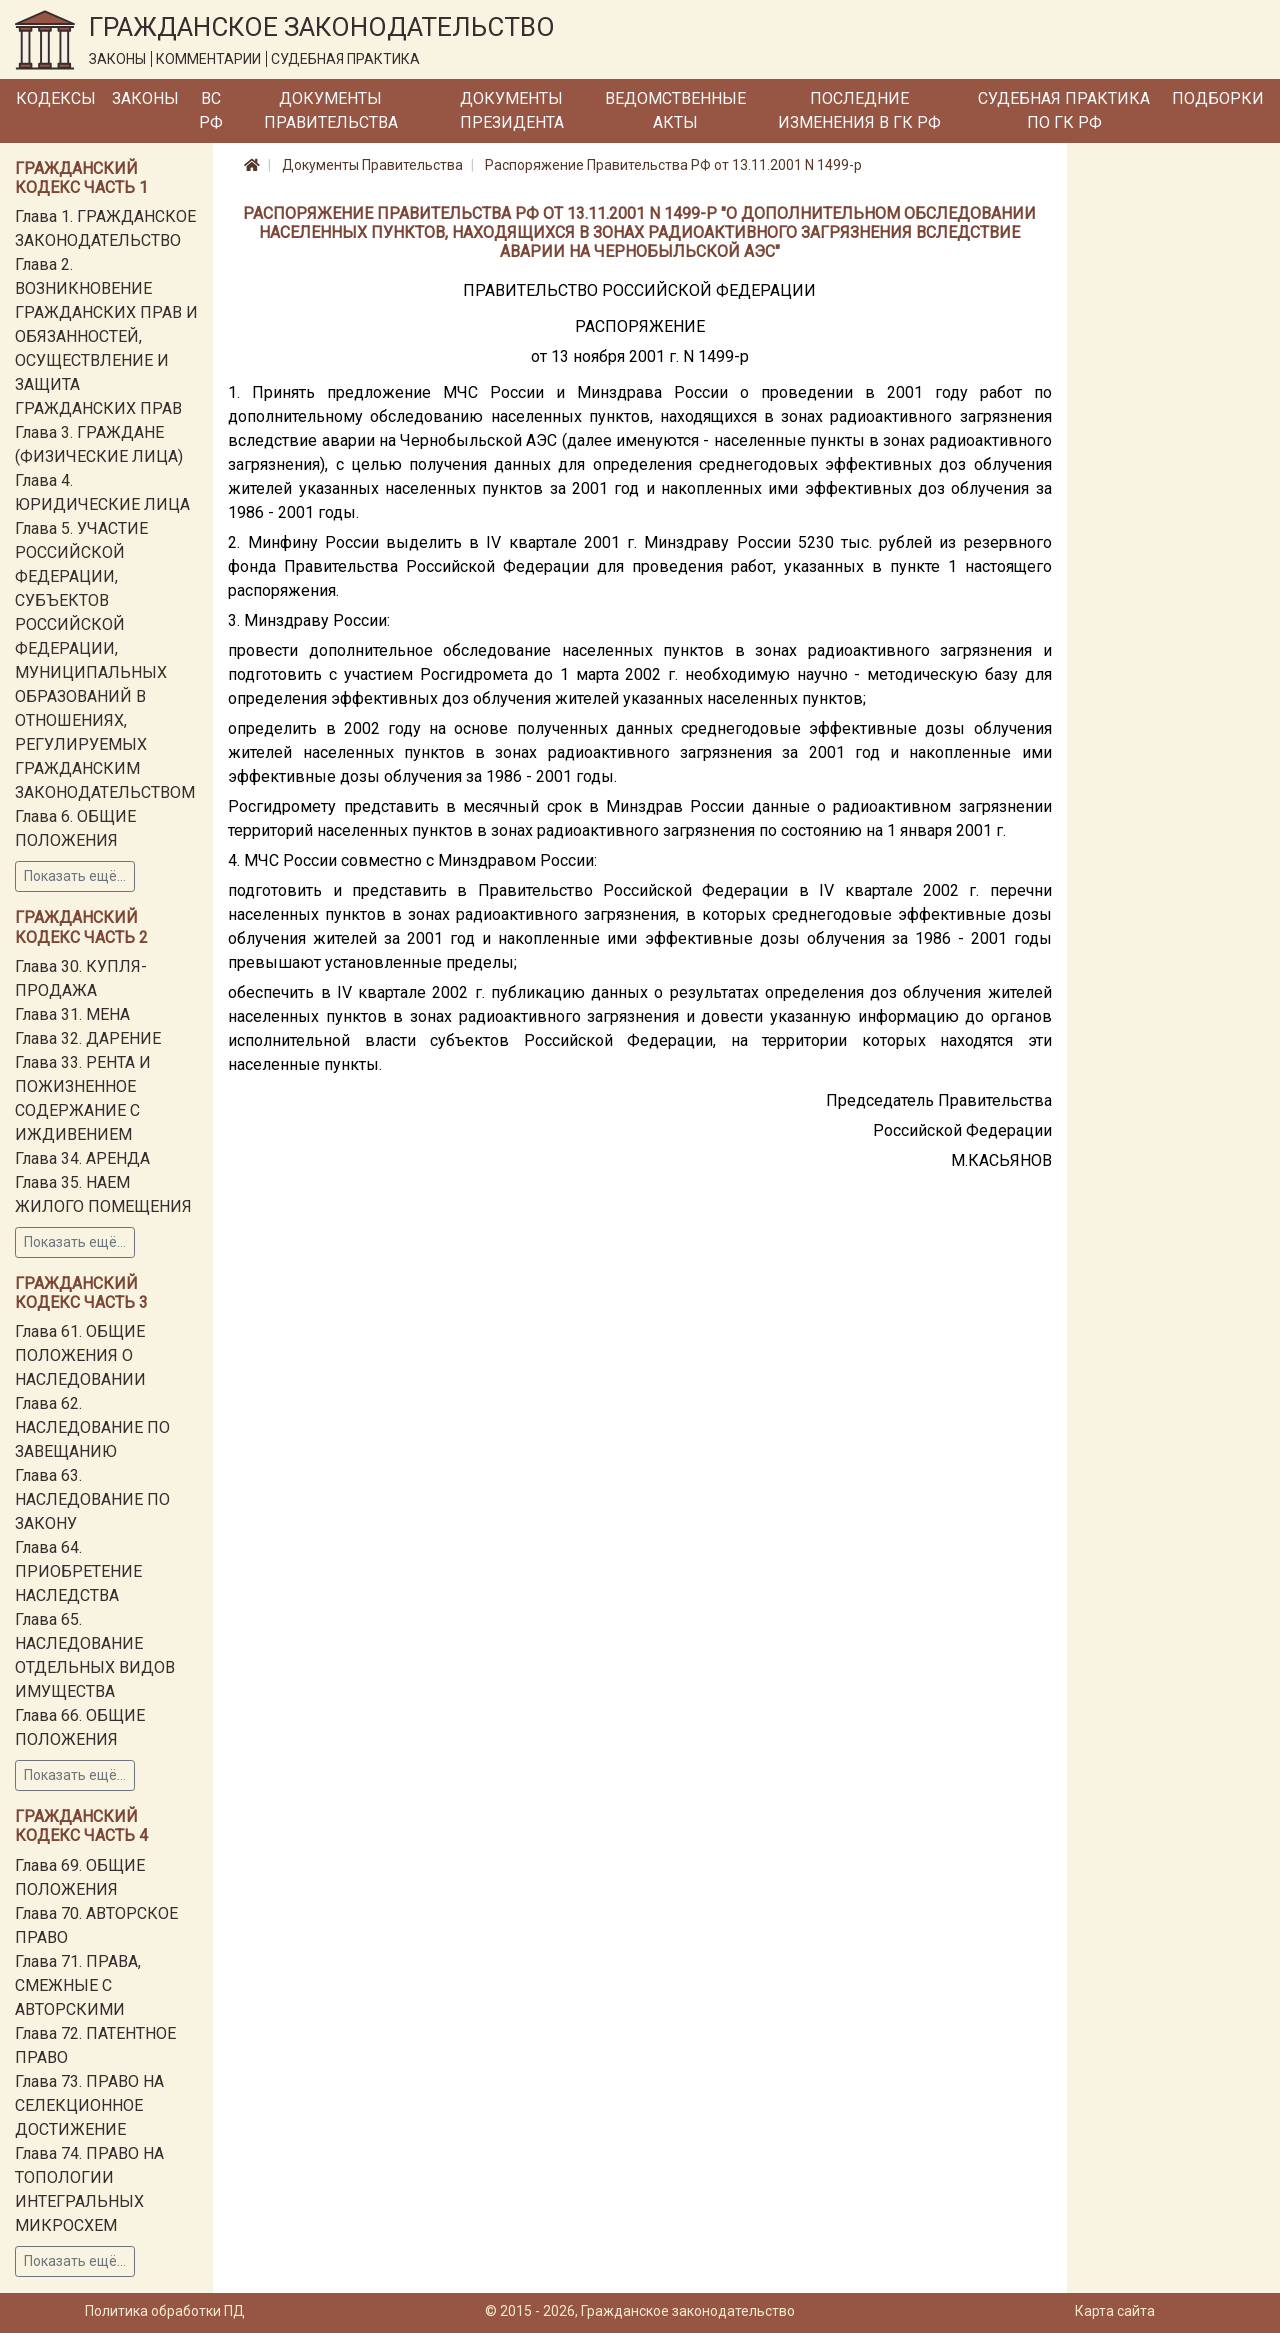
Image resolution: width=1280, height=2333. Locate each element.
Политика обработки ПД (165, 2311)
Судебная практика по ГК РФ (1064, 110)
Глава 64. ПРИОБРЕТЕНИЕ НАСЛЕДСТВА (78, 1571)
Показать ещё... (75, 876)
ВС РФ (211, 110)
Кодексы (56, 98)
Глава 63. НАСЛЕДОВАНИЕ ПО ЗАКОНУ (92, 1499)
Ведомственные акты (675, 110)
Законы (145, 98)
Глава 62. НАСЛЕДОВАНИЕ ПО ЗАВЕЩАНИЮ (92, 1427)
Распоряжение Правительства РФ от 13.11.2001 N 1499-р (673, 165)
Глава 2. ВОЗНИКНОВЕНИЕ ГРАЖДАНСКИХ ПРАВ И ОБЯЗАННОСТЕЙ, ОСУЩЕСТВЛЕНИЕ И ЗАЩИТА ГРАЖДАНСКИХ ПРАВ (106, 336)
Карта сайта (1115, 2311)
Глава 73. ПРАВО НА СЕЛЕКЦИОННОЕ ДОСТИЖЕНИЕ (89, 2105)
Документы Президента (512, 110)
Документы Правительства (331, 110)
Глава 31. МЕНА (72, 1014)
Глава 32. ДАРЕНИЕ (88, 1038)
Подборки (1218, 98)
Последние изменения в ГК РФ (859, 110)
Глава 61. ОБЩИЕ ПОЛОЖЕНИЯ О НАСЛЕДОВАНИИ (80, 1355)
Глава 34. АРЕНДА (82, 1158)
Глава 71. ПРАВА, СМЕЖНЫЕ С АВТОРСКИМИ (78, 1985)
